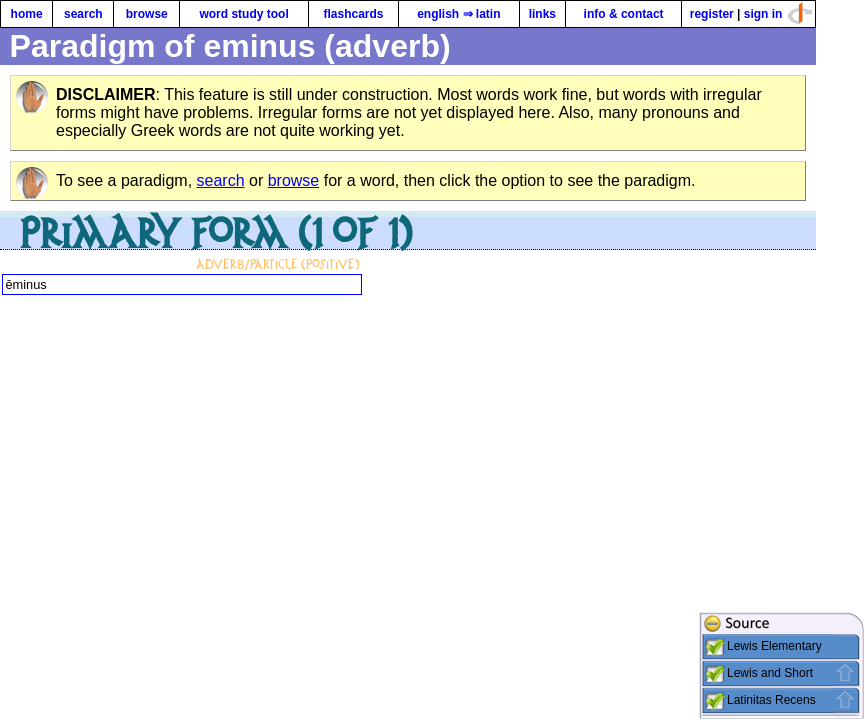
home (27, 14)
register (712, 14)
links (542, 14)
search (83, 14)
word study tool (243, 14)
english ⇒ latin (458, 14)
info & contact (624, 14)
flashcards (353, 14)
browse (147, 14)
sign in (763, 14)
